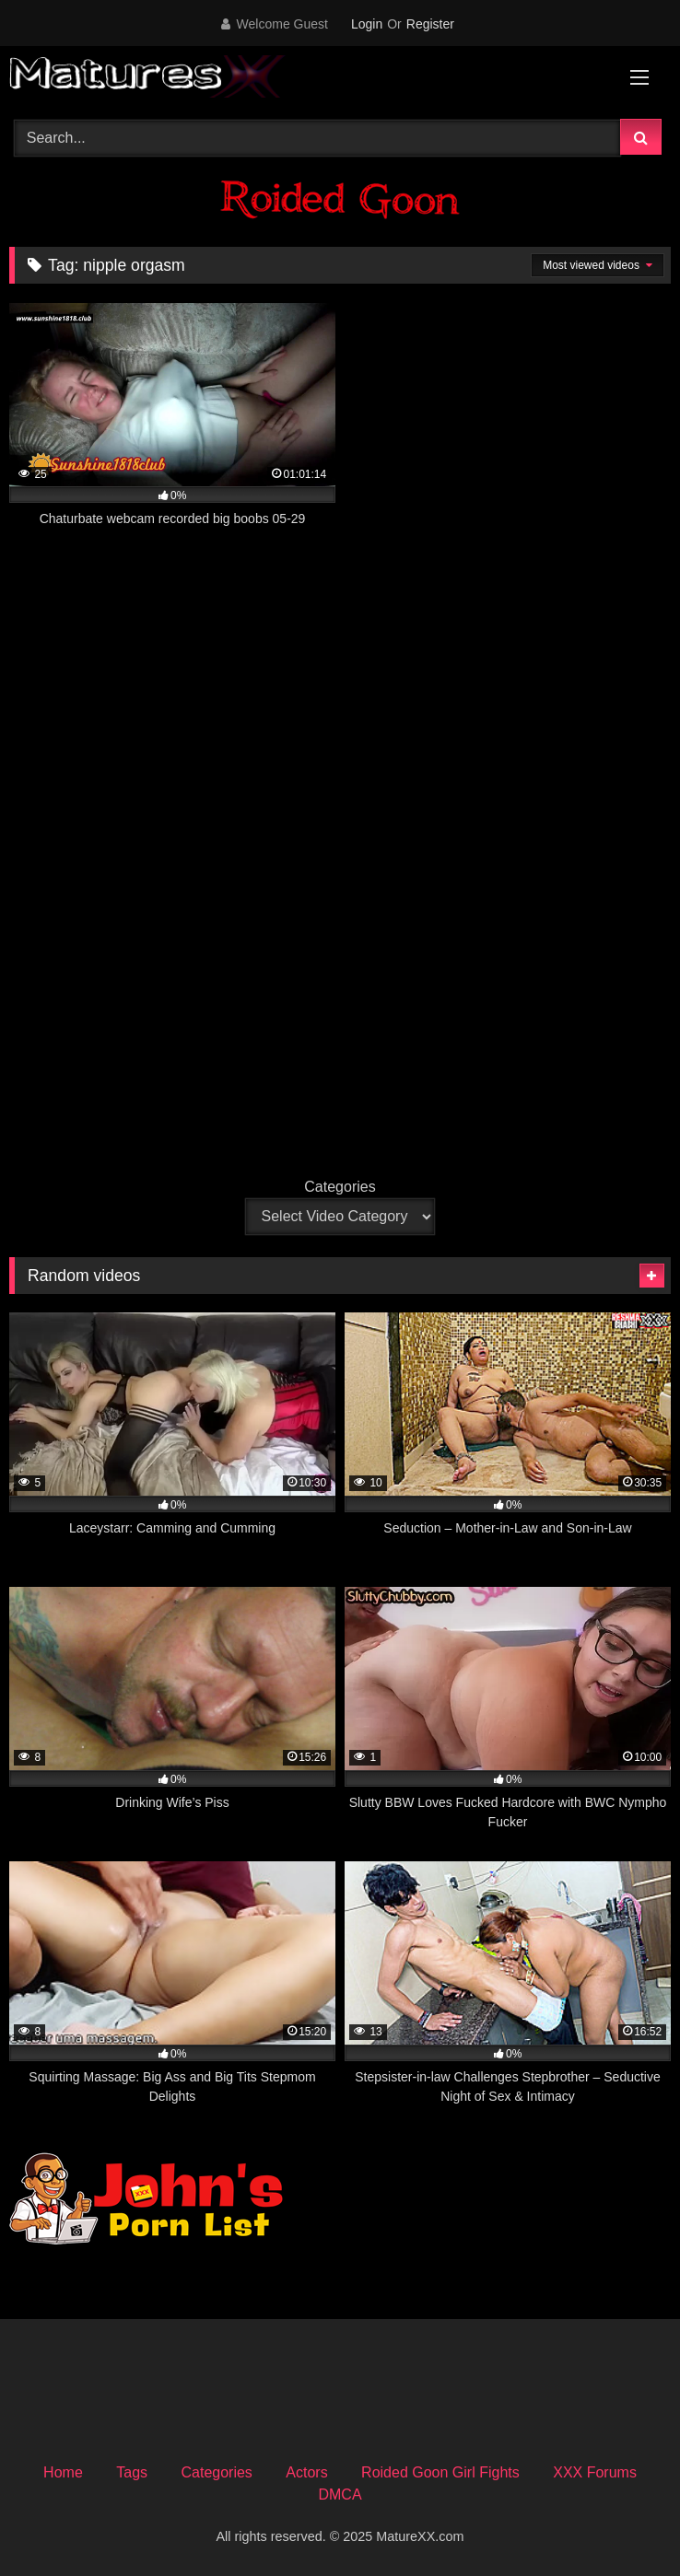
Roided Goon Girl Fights (440, 2472)
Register (430, 24)
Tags (131, 2472)
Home (63, 2472)
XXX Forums (595, 2472)
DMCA (339, 2494)
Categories (339, 1187)
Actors (306, 2472)
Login (366, 24)
